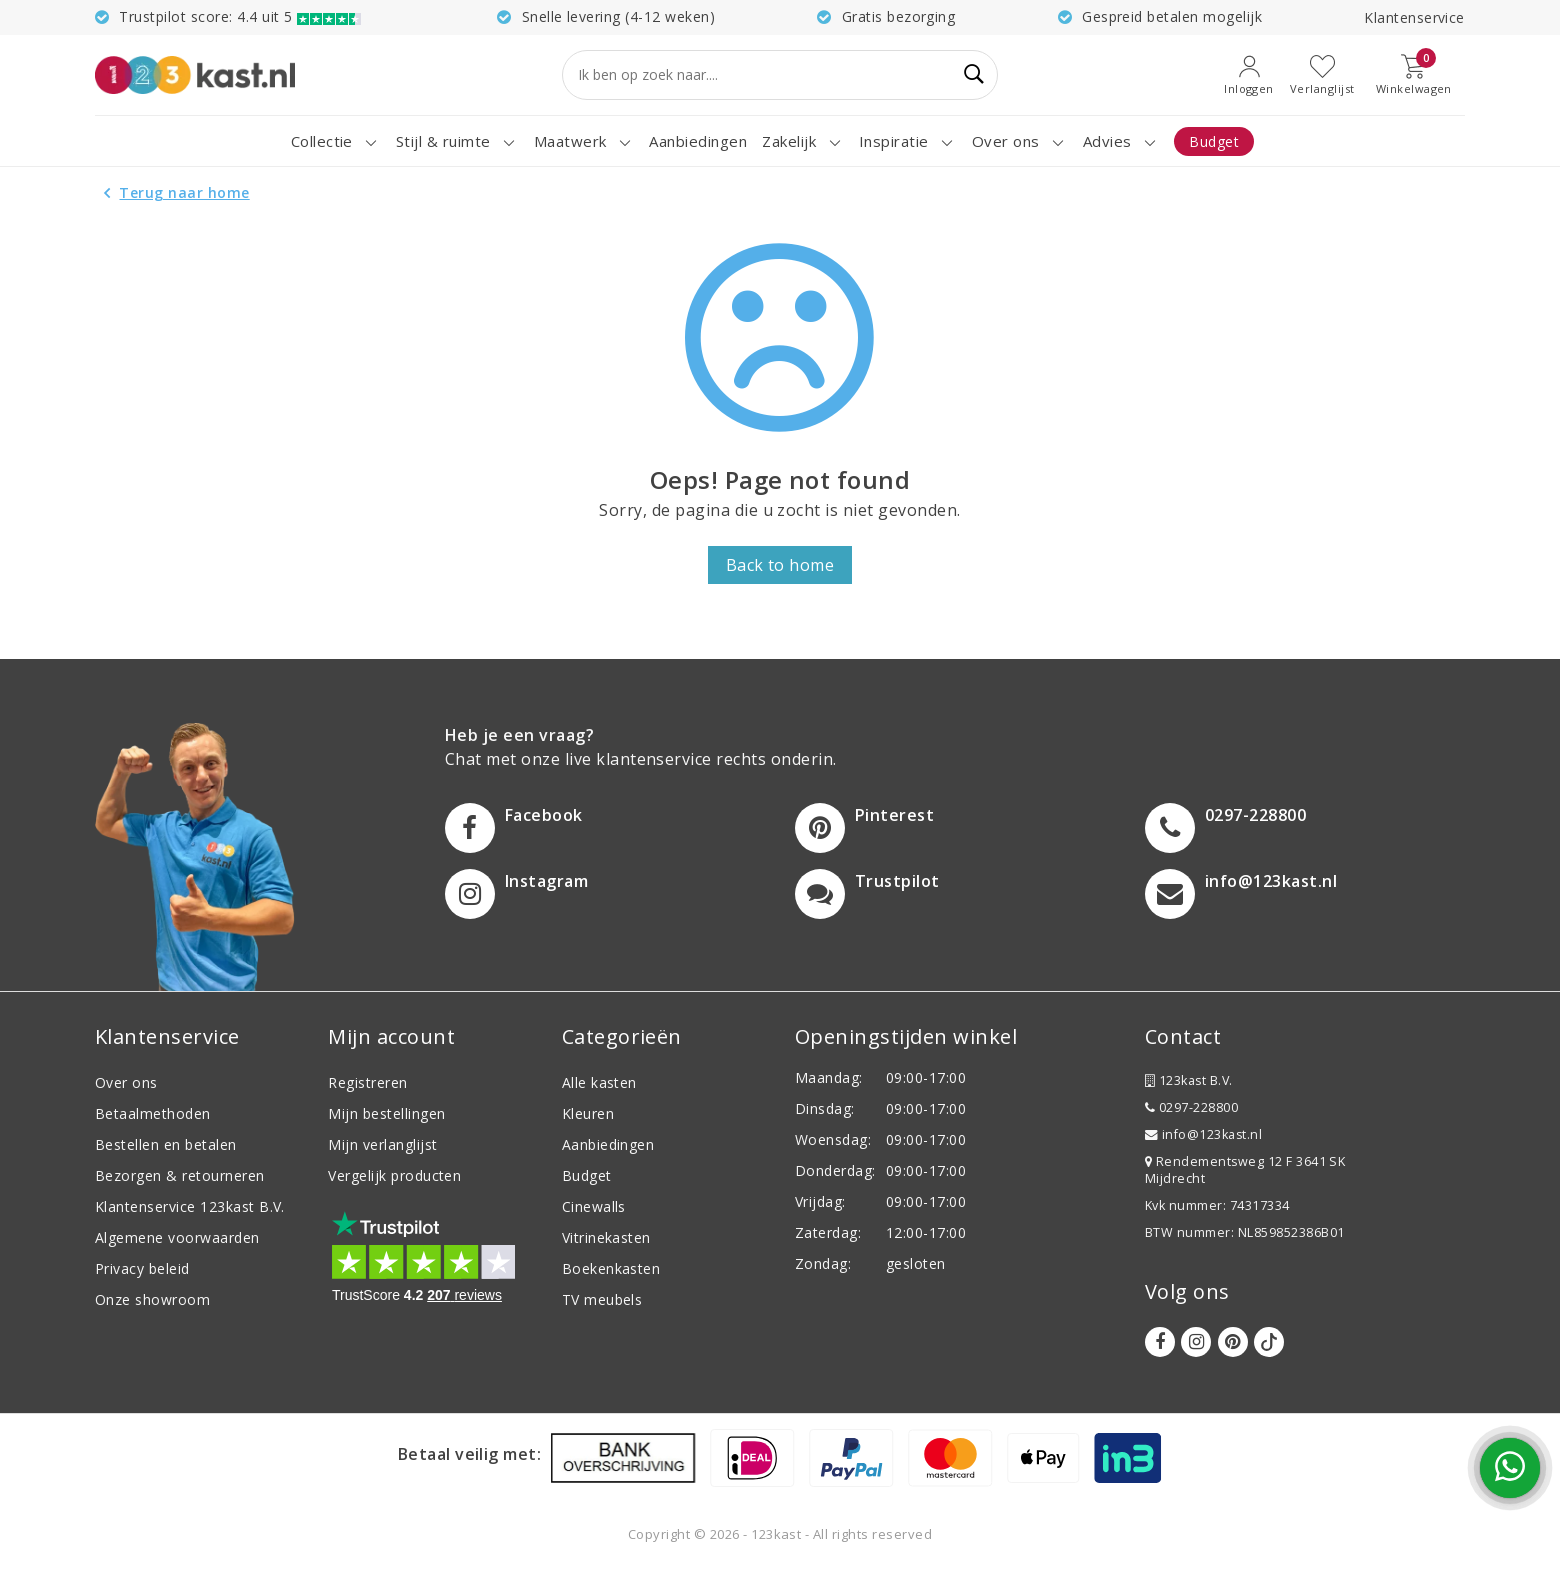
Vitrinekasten (606, 1237)
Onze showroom (152, 1299)
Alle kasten (599, 1082)
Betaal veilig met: (470, 1454)
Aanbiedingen (608, 1144)
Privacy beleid (142, 1268)
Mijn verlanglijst (382, 1144)
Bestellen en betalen (166, 1144)
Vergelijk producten (394, 1175)
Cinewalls (594, 1206)
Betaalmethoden (153, 1113)
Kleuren (588, 1113)
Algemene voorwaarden (177, 1237)
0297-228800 (1191, 1107)
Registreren (367, 1082)
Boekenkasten (611, 1268)
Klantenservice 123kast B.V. (190, 1206)
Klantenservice (1414, 17)
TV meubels (602, 1299)
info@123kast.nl (1203, 1134)
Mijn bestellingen (386, 1113)
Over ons (126, 1082)
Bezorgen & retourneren (180, 1175)
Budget (587, 1175)
